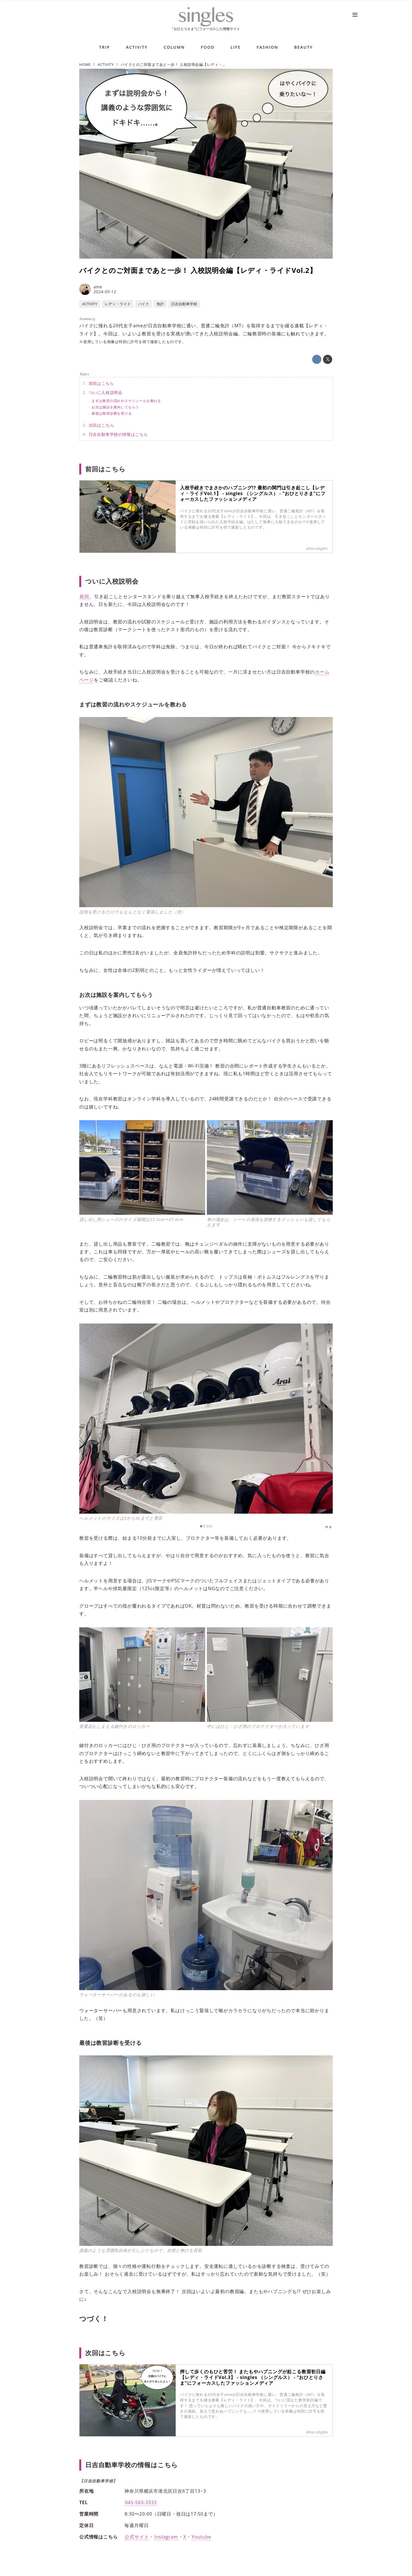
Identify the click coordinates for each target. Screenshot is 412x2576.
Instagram (166, 2537)
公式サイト (137, 2537)
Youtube (201, 2537)
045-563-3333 (141, 2502)
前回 (84, 596)
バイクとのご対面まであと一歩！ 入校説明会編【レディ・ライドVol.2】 (197, 270)
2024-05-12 (105, 291)
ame (98, 286)
